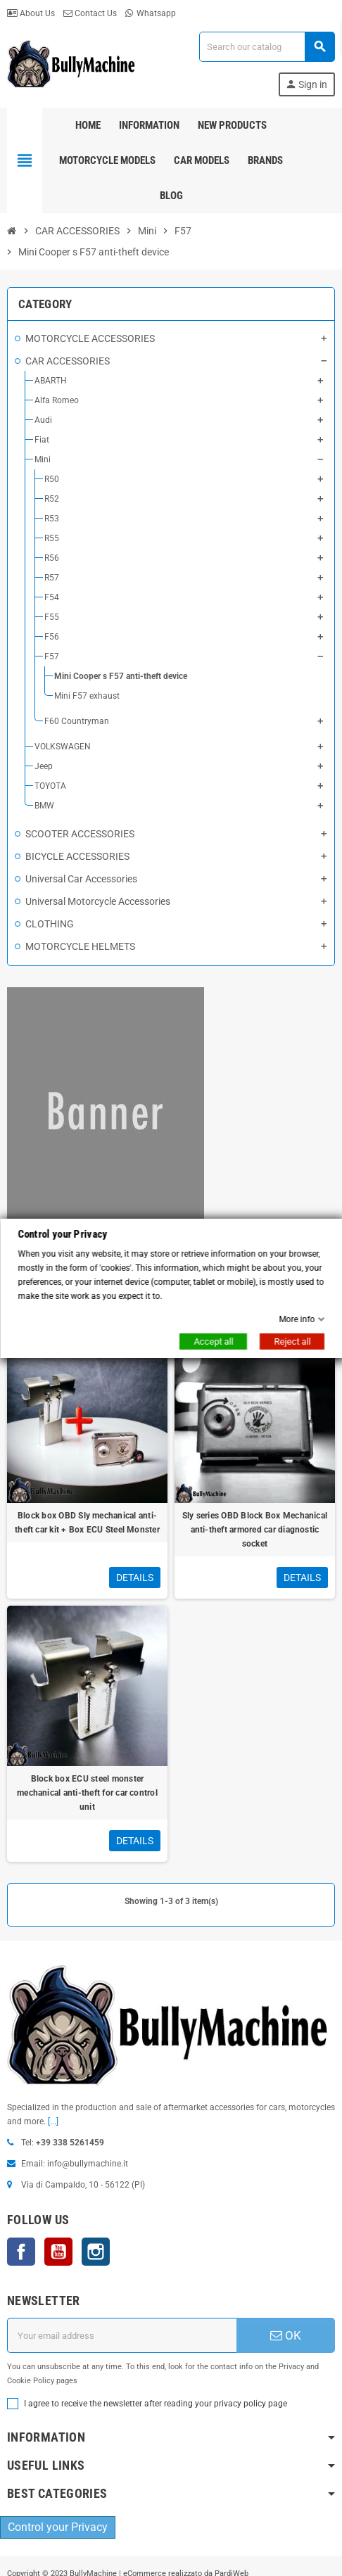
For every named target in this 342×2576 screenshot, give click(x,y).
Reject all (292, 1341)
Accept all (213, 1341)
